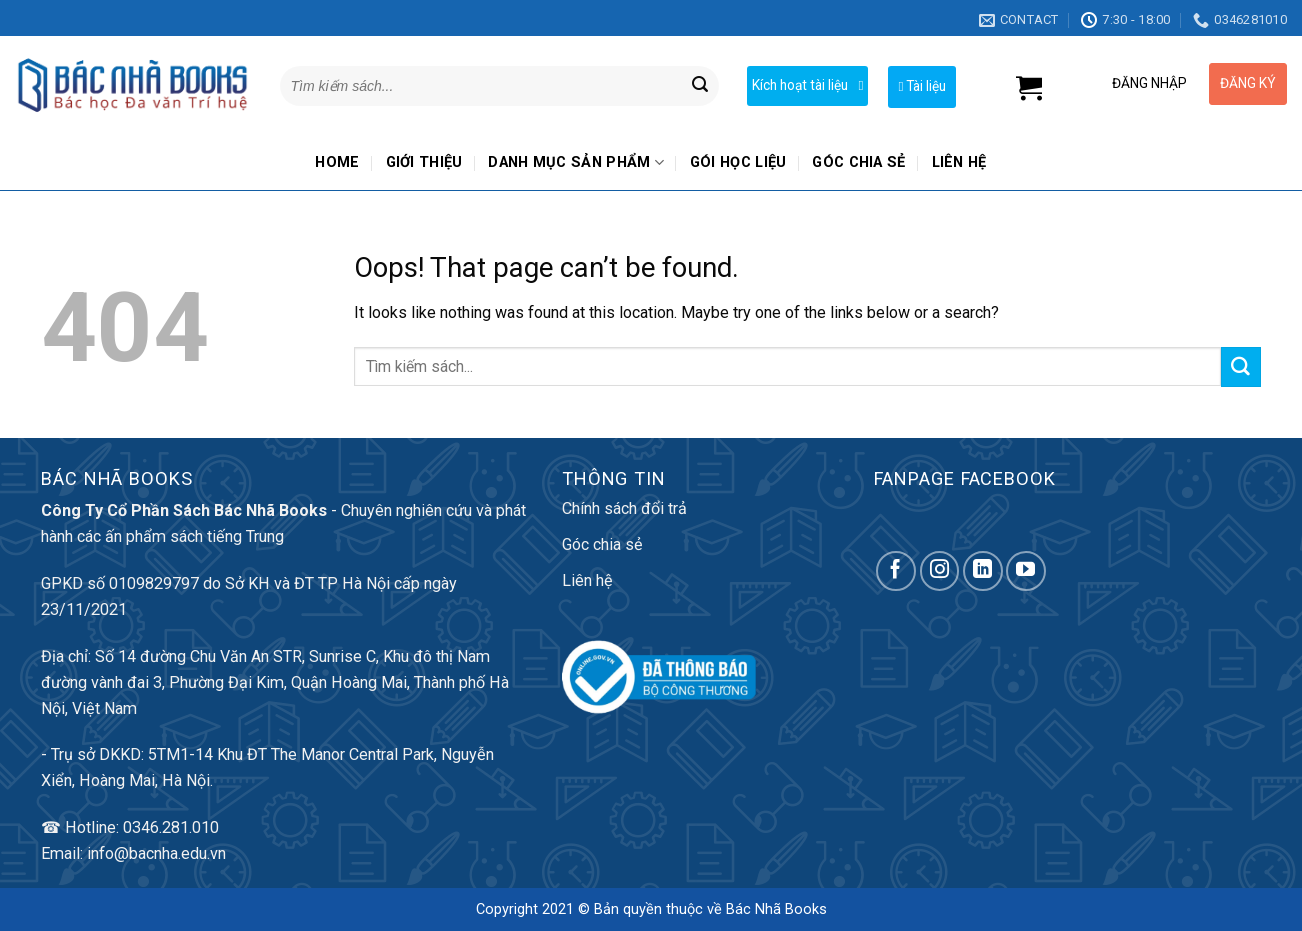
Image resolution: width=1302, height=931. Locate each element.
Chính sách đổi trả (624, 508)
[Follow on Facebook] (896, 571)
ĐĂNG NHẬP (1149, 83)
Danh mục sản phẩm (575, 162)
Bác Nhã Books (776, 909)
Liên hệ (959, 162)
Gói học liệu (738, 162)
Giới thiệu (424, 162)
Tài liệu (922, 86)
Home (337, 162)
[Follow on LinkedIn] (983, 571)
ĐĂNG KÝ (1248, 83)
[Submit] (700, 86)
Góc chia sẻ (858, 162)
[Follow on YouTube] (1026, 571)
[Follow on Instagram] (940, 571)
